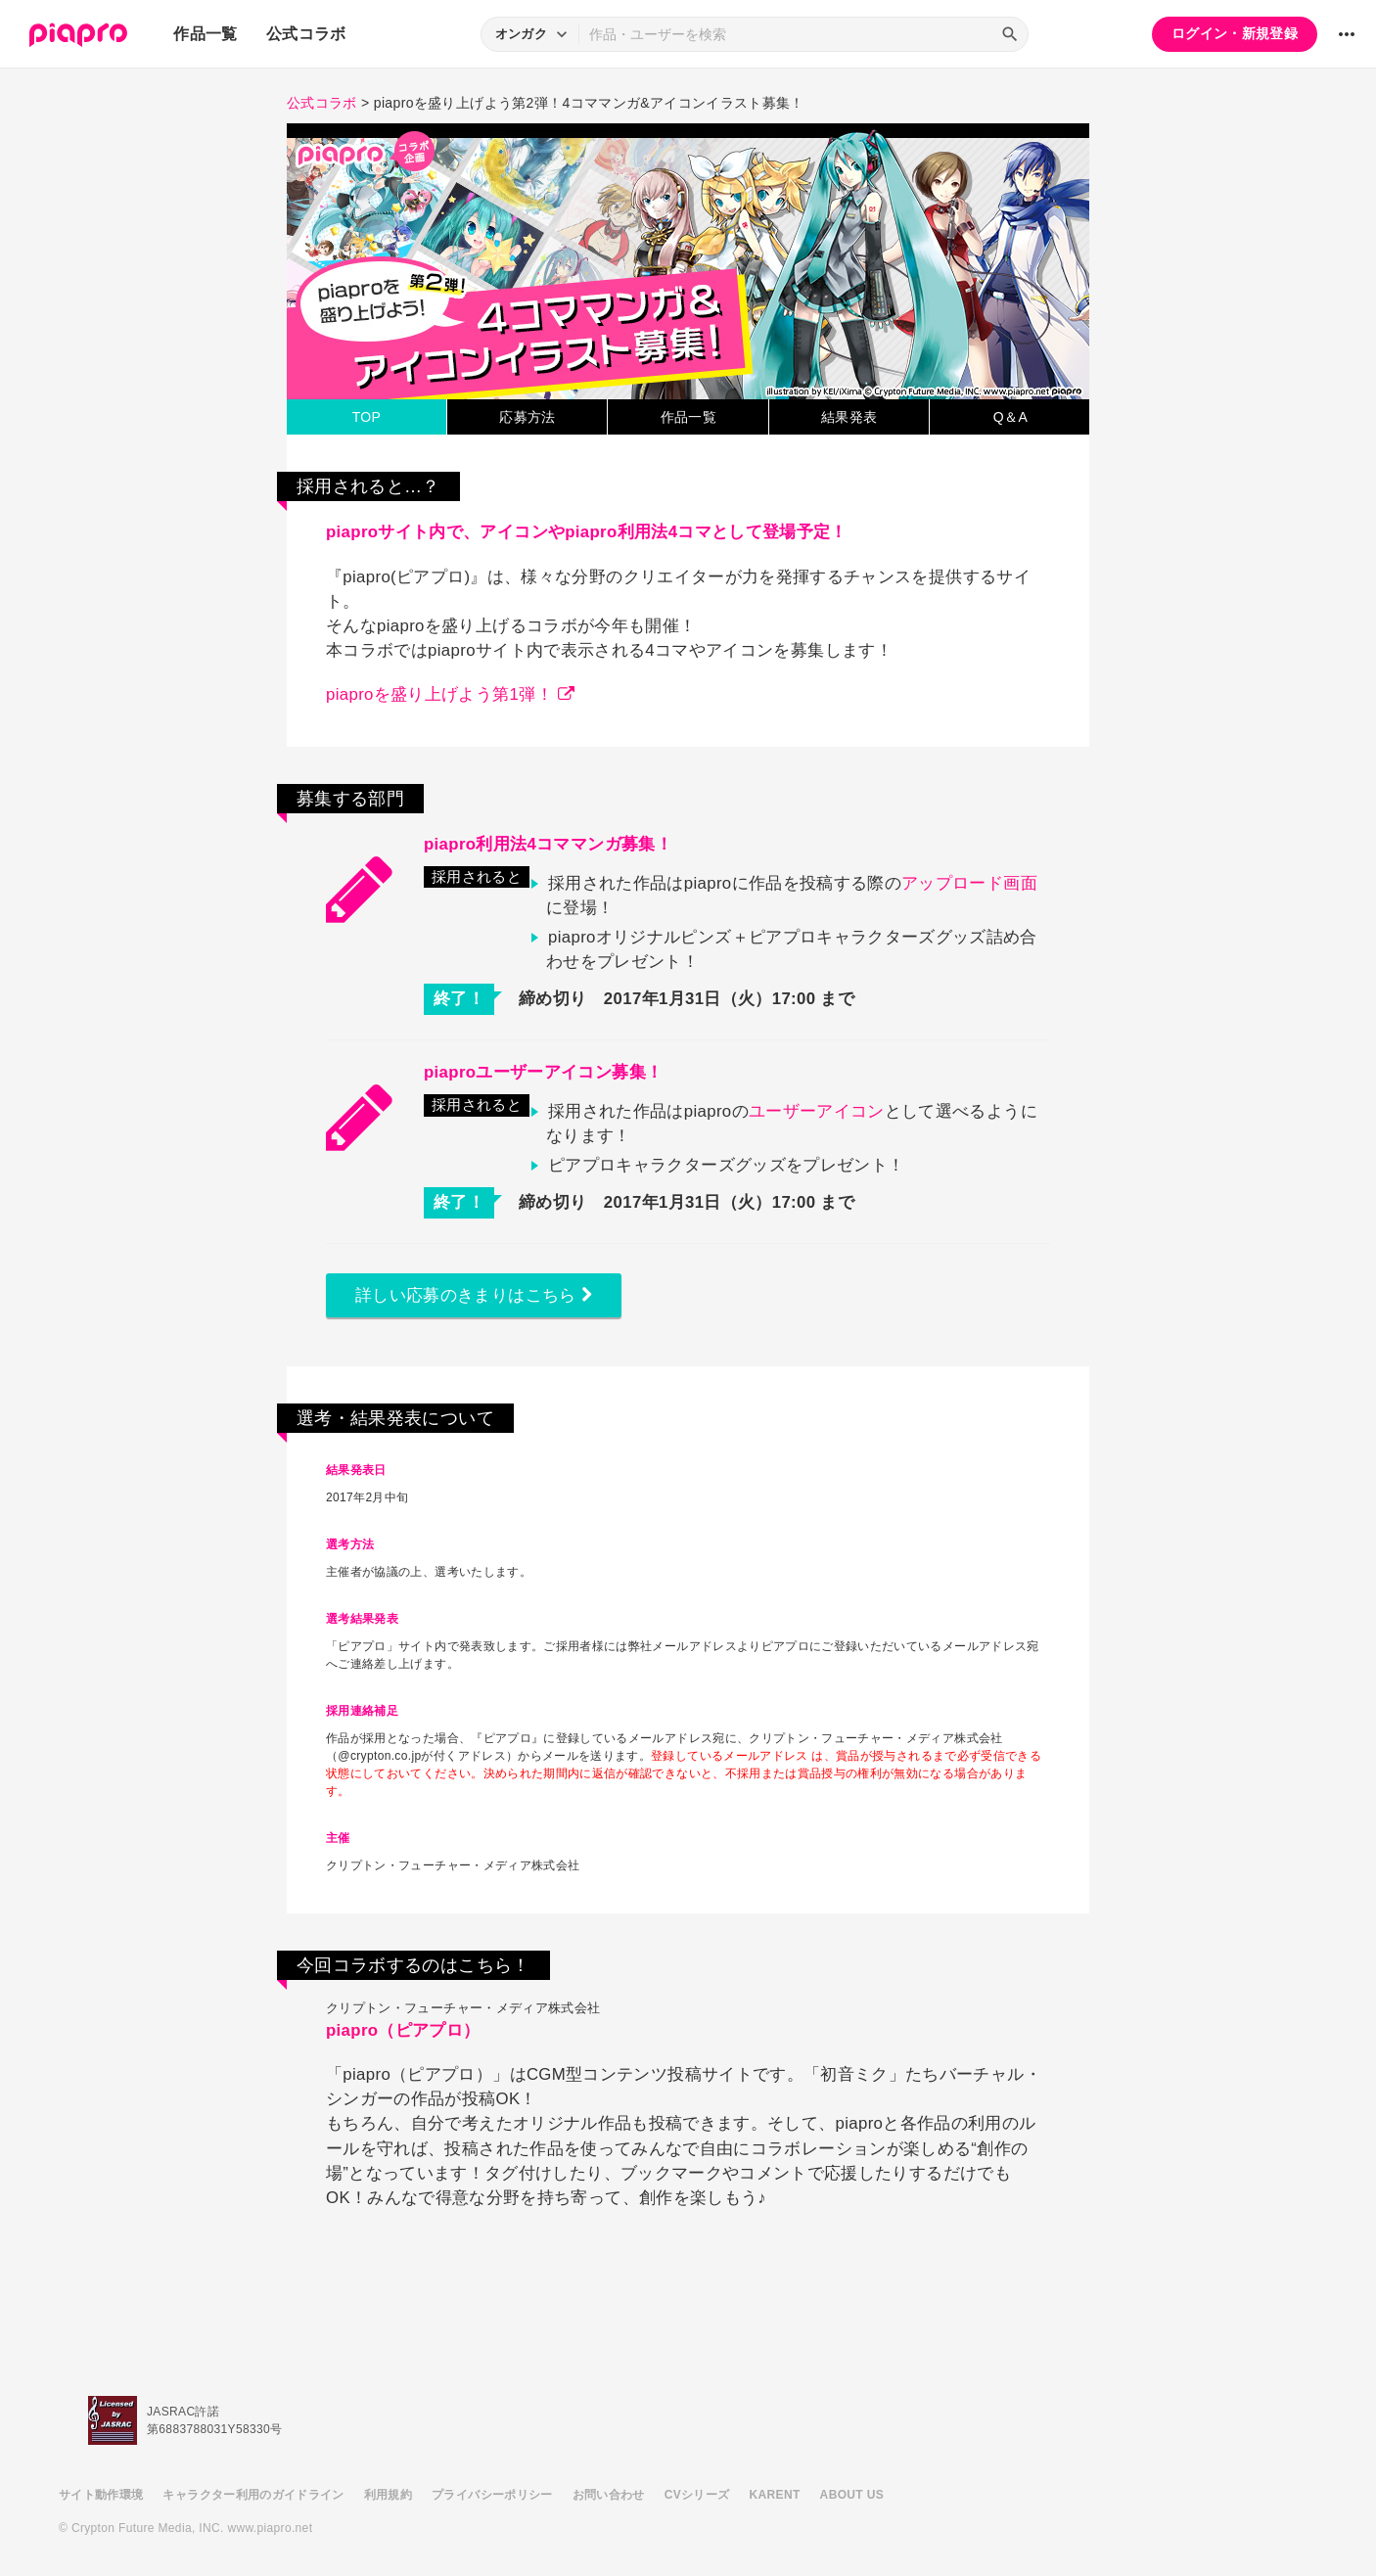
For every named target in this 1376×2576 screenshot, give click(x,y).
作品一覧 (205, 33)
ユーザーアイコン (817, 1111)
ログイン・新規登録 (1234, 33)
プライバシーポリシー (492, 2495)
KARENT (775, 2495)
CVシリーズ (697, 2495)
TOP (367, 417)
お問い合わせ (609, 2495)
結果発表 (849, 417)
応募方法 (527, 417)
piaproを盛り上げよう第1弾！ (450, 694)
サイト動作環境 (101, 2495)
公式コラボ (306, 33)
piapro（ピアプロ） (403, 2030)
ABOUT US (852, 2495)
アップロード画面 (969, 883)
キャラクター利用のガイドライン (253, 2495)
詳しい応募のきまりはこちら (473, 1295)
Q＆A (1010, 417)
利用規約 (388, 2495)
